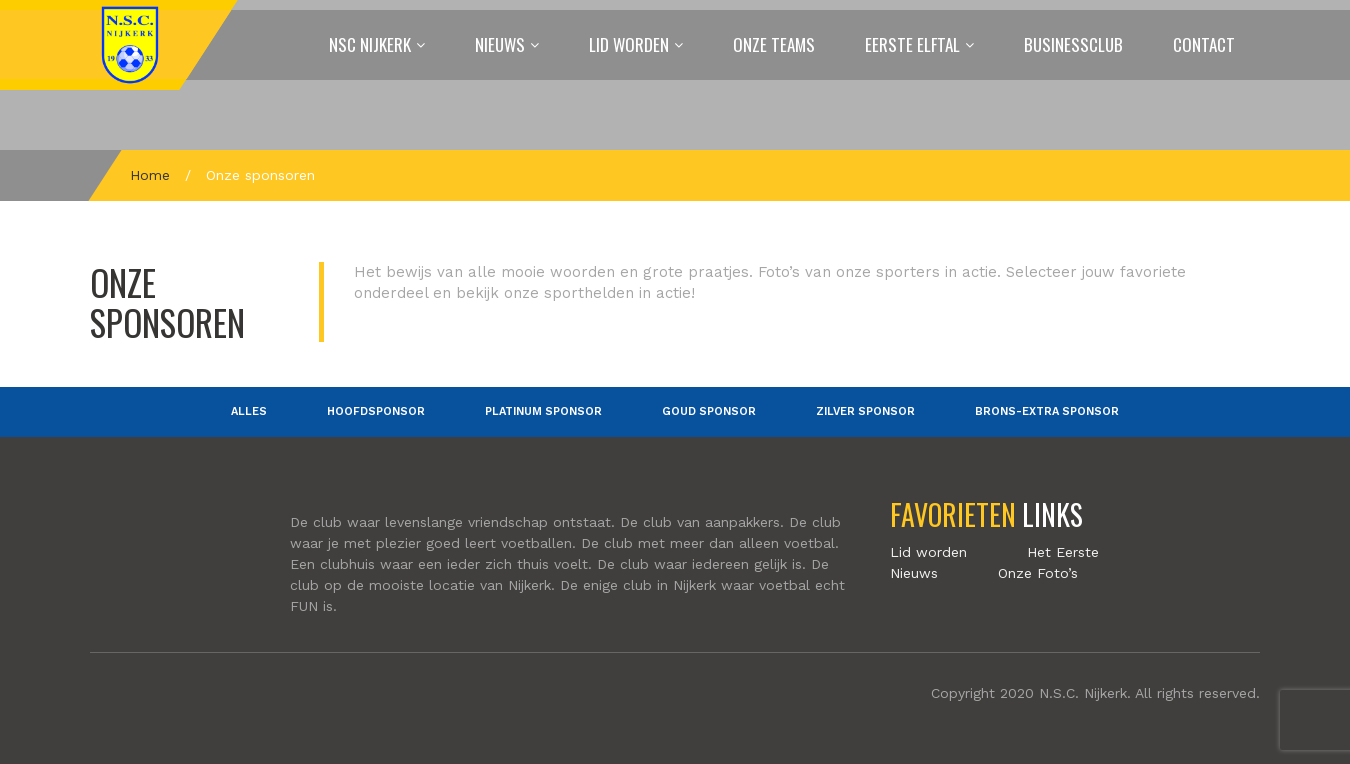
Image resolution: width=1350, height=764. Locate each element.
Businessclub (1073, 44)
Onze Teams (774, 44)
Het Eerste (1063, 552)
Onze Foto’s (1038, 573)
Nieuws (500, 44)
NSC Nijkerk (370, 44)
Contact (1204, 44)
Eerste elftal (912, 44)
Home (150, 175)
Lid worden (629, 44)
